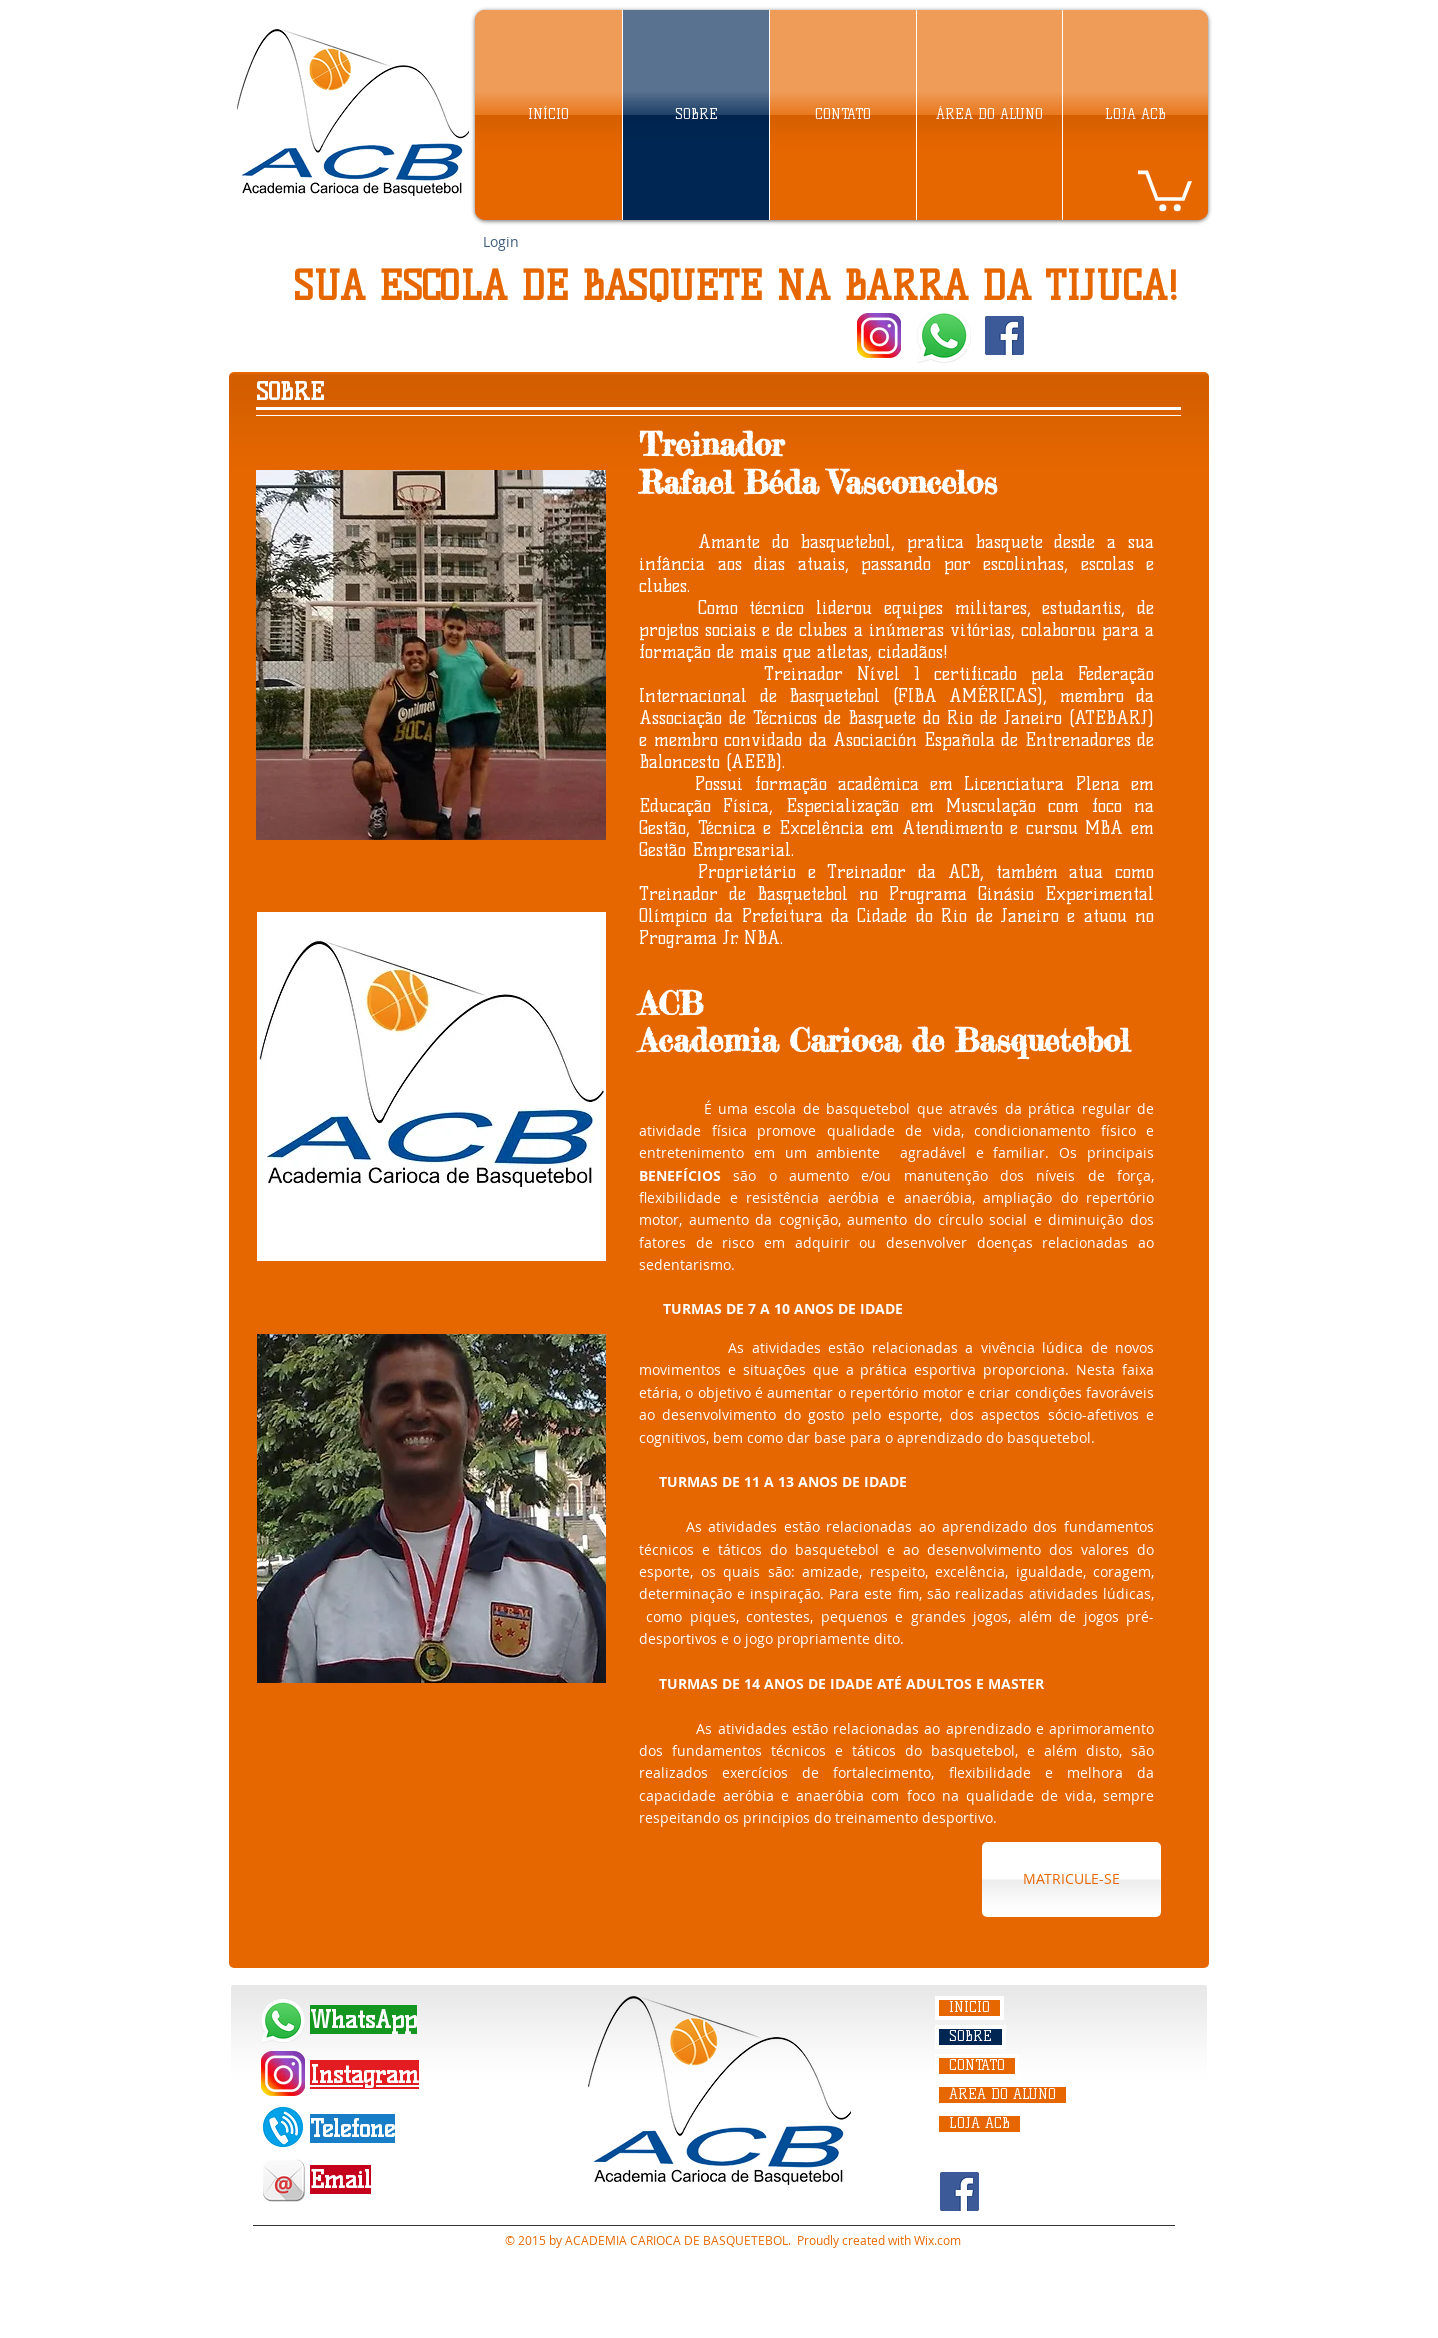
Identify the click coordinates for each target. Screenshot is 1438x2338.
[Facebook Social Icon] (1004, 335)
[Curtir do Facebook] (1070, 336)
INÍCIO (969, 2008)
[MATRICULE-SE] (1071, 1879)
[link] (1165, 188)
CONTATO (977, 2066)
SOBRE (970, 2037)
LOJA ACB (979, 2124)
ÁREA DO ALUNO (1002, 2095)
